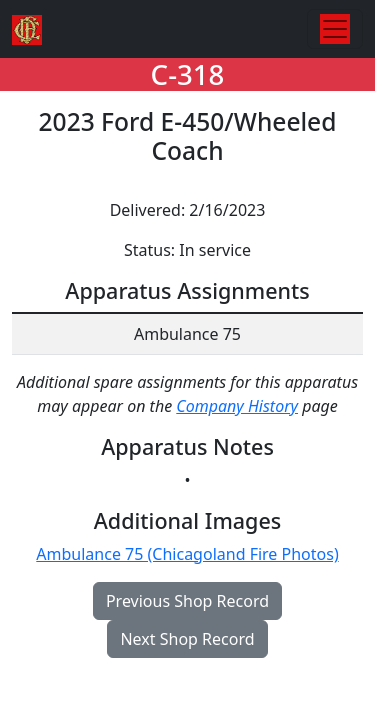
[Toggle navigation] (335, 29)
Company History (237, 406)
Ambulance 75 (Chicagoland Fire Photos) (187, 554)
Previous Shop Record (187, 601)
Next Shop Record (187, 639)
